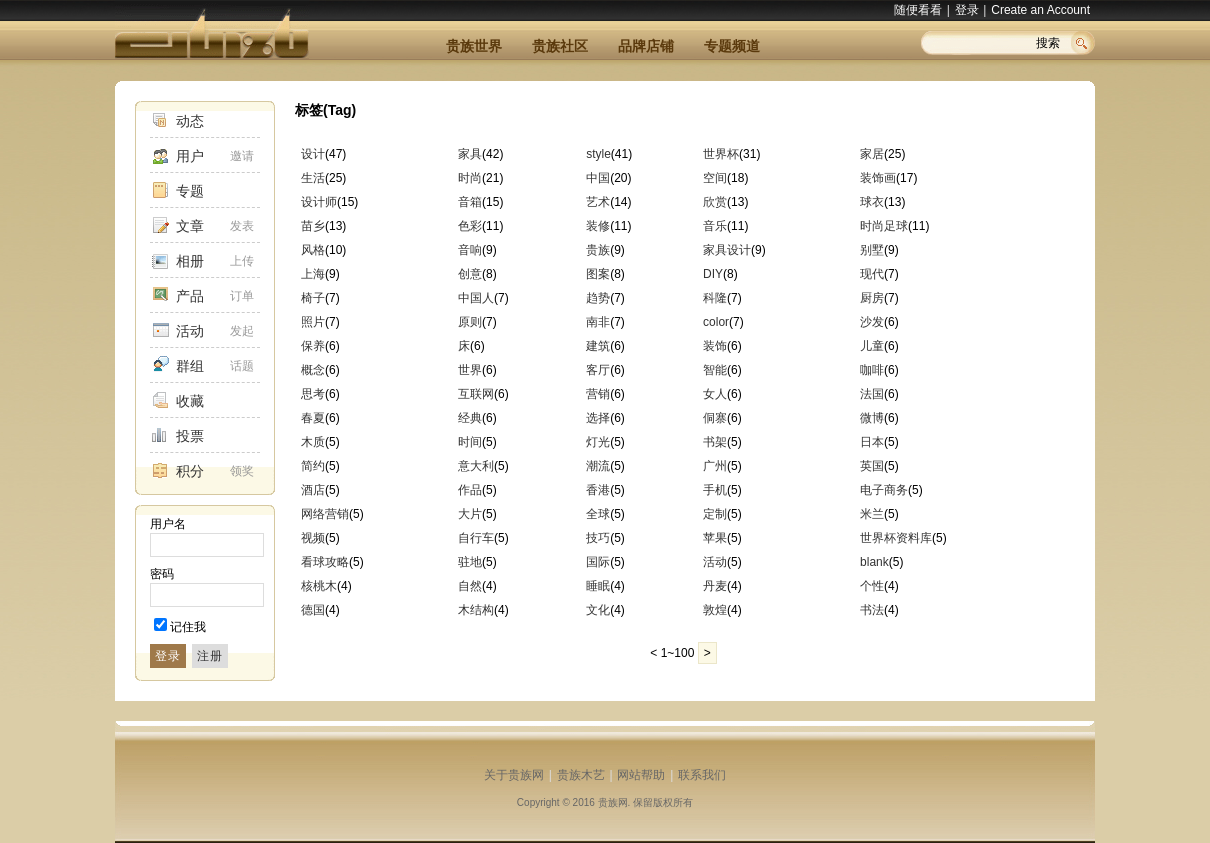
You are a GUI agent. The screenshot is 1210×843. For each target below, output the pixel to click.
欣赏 (715, 202)
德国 (313, 610)
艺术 (598, 202)
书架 (715, 442)
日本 (872, 442)
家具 (470, 154)
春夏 (313, 418)
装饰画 (878, 178)
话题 (242, 366)
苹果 (715, 538)
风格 (313, 250)
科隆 (715, 298)
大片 (470, 514)
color (716, 322)
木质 (313, 442)
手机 (715, 490)
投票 (190, 436)
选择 (598, 418)
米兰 (872, 514)
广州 (715, 466)
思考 (313, 394)
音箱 (470, 202)
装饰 (715, 346)
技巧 (598, 538)
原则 (470, 322)
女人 (715, 394)
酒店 (313, 490)
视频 (313, 538)
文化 (598, 610)
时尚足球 (884, 226)
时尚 (470, 178)
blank (874, 562)
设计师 (319, 202)
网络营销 (325, 514)
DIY (713, 274)
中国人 (476, 298)
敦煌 (715, 610)
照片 (313, 322)
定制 (715, 514)
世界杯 (721, 154)
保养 (313, 346)
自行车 (476, 538)
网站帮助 (641, 775)
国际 (598, 562)
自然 (470, 586)
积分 (190, 471)
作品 (470, 490)
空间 (715, 178)
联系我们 (702, 775)
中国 (598, 178)
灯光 (598, 442)
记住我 (188, 627)
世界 (470, 370)
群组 (190, 366)
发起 (242, 331)
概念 (313, 370)
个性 (872, 586)
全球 (598, 514)
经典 (470, 418)
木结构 (476, 610)
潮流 (598, 466)
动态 (190, 121)
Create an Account (1040, 10)
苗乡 (313, 226)
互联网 (476, 394)
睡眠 (598, 586)
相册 (190, 261)
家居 (872, 154)
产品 (190, 296)
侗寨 (715, 418)
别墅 (872, 250)
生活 (313, 178)
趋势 (598, 298)
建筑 (598, 346)
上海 (313, 274)
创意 (470, 274)
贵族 (598, 250)
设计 (313, 154)
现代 (872, 274)
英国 (872, 466)
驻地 (470, 562)
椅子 (313, 298)
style (598, 154)
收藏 (190, 401)
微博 (872, 418)
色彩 (470, 226)
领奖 (242, 471)
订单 (242, 296)
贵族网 (613, 802)
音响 (470, 250)
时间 (470, 442)
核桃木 (319, 586)
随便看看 (918, 10)
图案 (598, 274)
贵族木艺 (581, 775)
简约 (313, 466)
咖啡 (872, 370)
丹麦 (715, 586)
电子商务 (884, 490)
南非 (598, 322)
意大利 (476, 466)
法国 (872, 394)
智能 (715, 370)
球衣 (872, 202)
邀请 (242, 156)
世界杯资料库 (896, 538)
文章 (190, 226)
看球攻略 (325, 562)
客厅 (598, 370)
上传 (242, 261)
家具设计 (727, 250)
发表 (242, 226)
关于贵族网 (514, 775)
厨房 (872, 298)
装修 (598, 226)
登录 (967, 10)
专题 (190, 191)
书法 (872, 610)
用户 (190, 156)
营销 (598, 394)
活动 (190, 331)
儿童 (872, 346)
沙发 (872, 322)
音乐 (715, 226)
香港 (598, 490)
